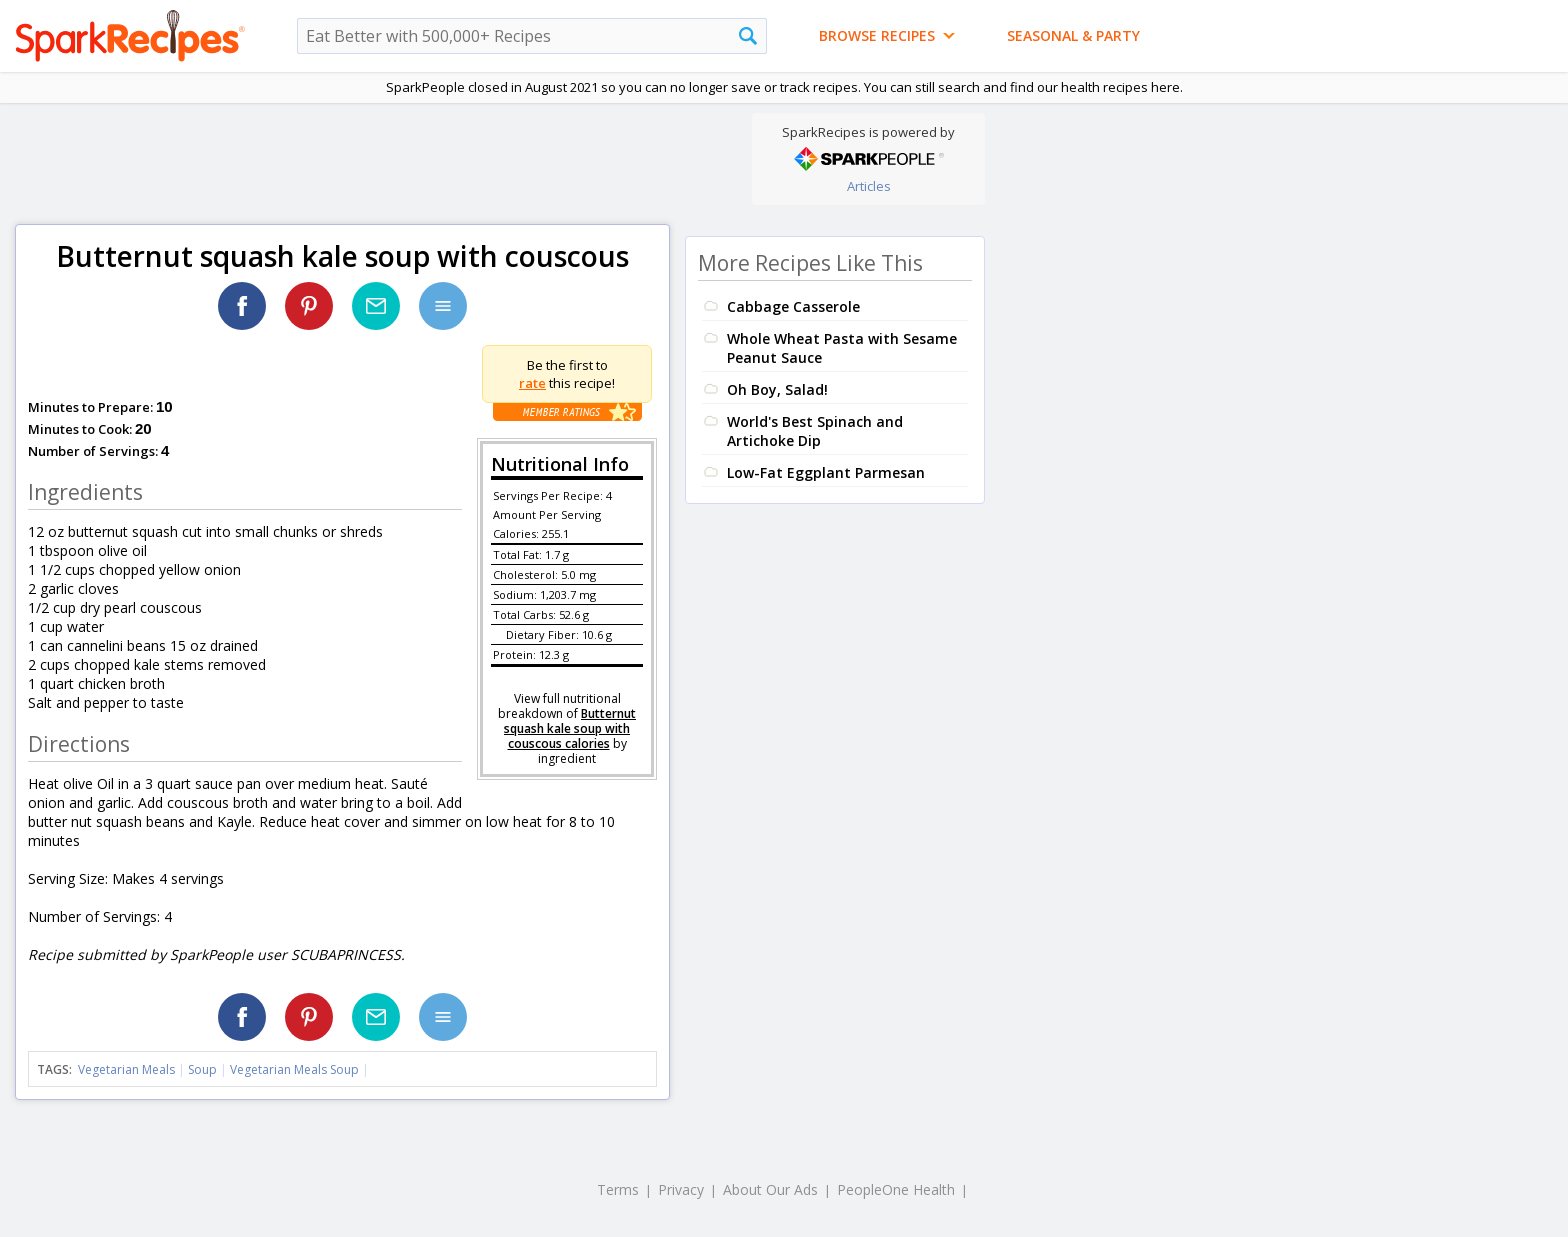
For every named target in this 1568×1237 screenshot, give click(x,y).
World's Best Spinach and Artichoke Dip (815, 431)
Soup (202, 1069)
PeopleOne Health (896, 1189)
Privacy (681, 1189)
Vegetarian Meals (126, 1069)
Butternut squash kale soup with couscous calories (570, 728)
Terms (618, 1189)
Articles (869, 186)
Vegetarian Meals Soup (294, 1069)
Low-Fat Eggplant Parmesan (826, 472)
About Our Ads (770, 1189)
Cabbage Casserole (793, 306)
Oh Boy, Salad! (777, 389)
